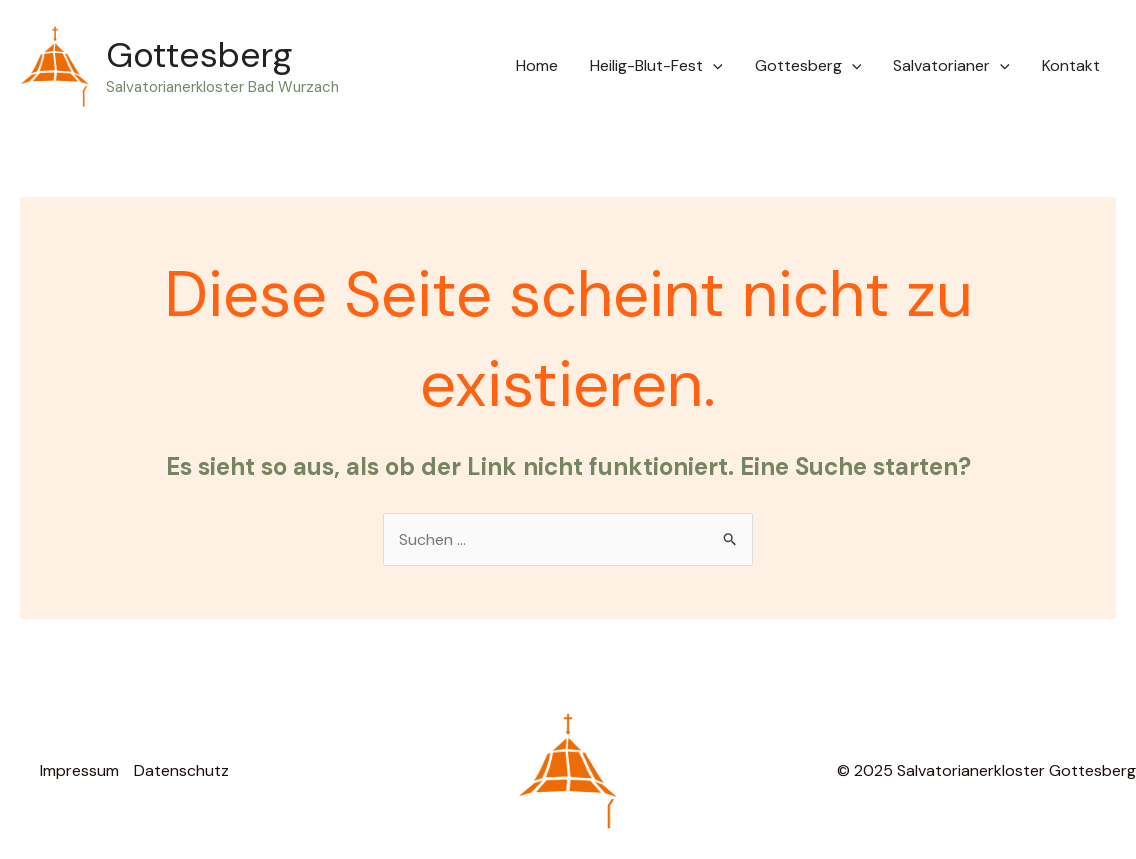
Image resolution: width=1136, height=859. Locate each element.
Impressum (79, 770)
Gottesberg (199, 55)
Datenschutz (181, 770)
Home (537, 65)
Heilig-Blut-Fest (656, 66)
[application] (713, 66)
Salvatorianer (951, 66)
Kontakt (1071, 65)
